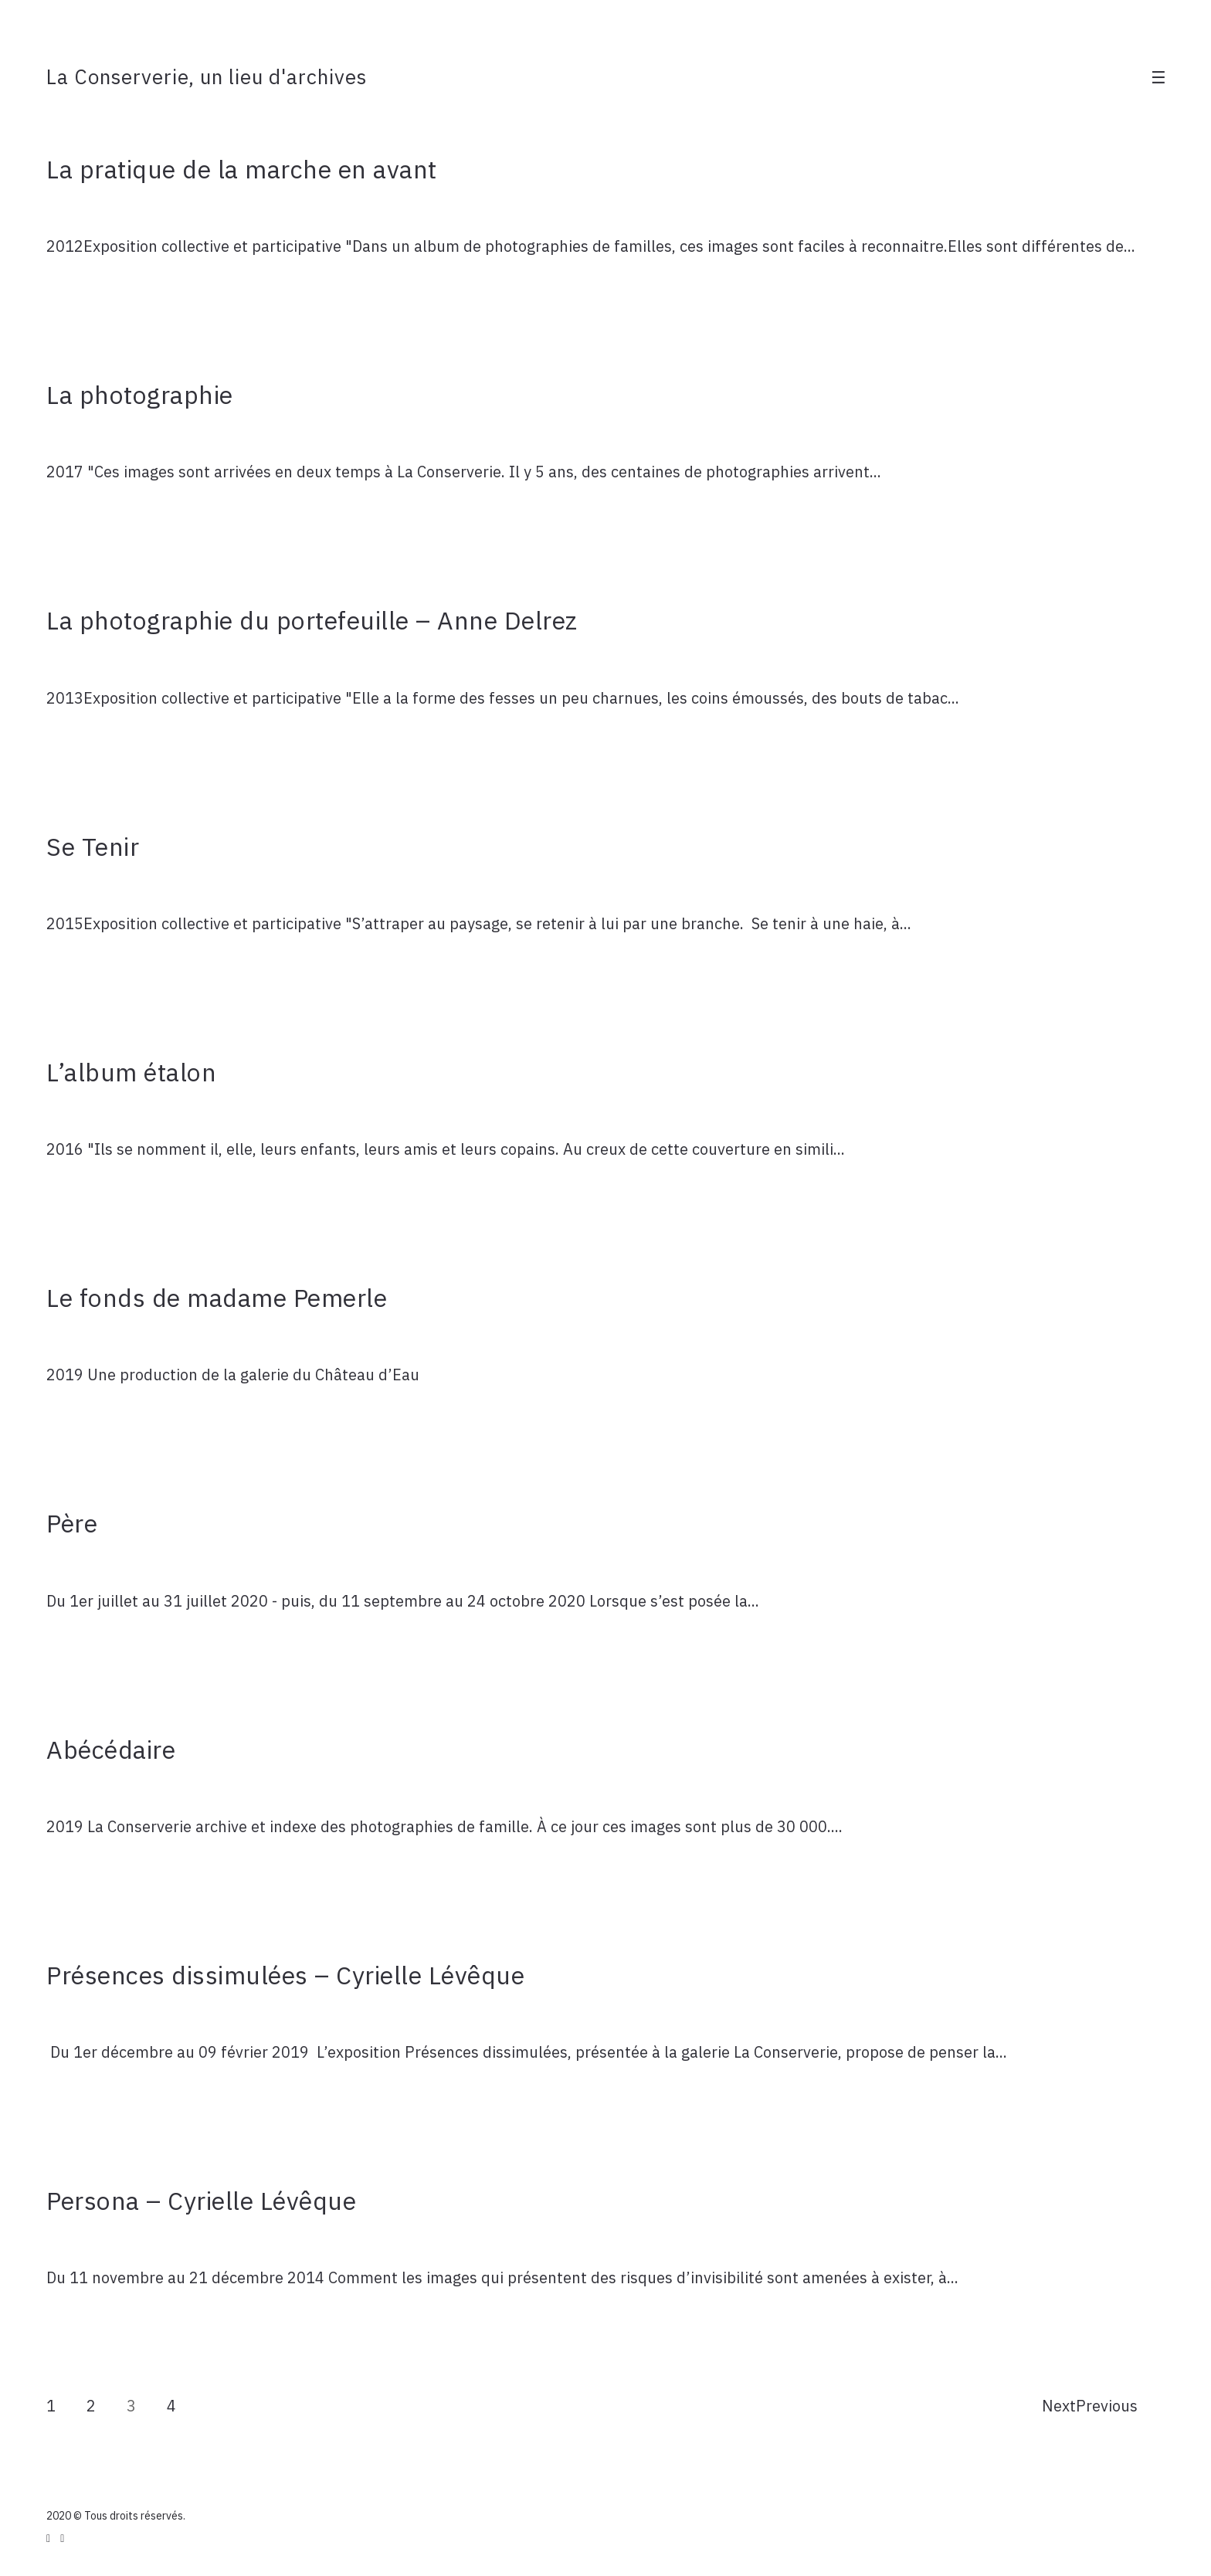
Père (71, 1523)
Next (1059, 2406)
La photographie (139, 394)
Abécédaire (110, 1749)
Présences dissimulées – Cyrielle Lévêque (285, 1975)
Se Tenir (92, 846)
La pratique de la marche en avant (241, 169)
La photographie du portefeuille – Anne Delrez (312, 620)
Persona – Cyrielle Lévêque (201, 2200)
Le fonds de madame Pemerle (216, 1297)
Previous (1107, 2406)
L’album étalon (131, 1072)
